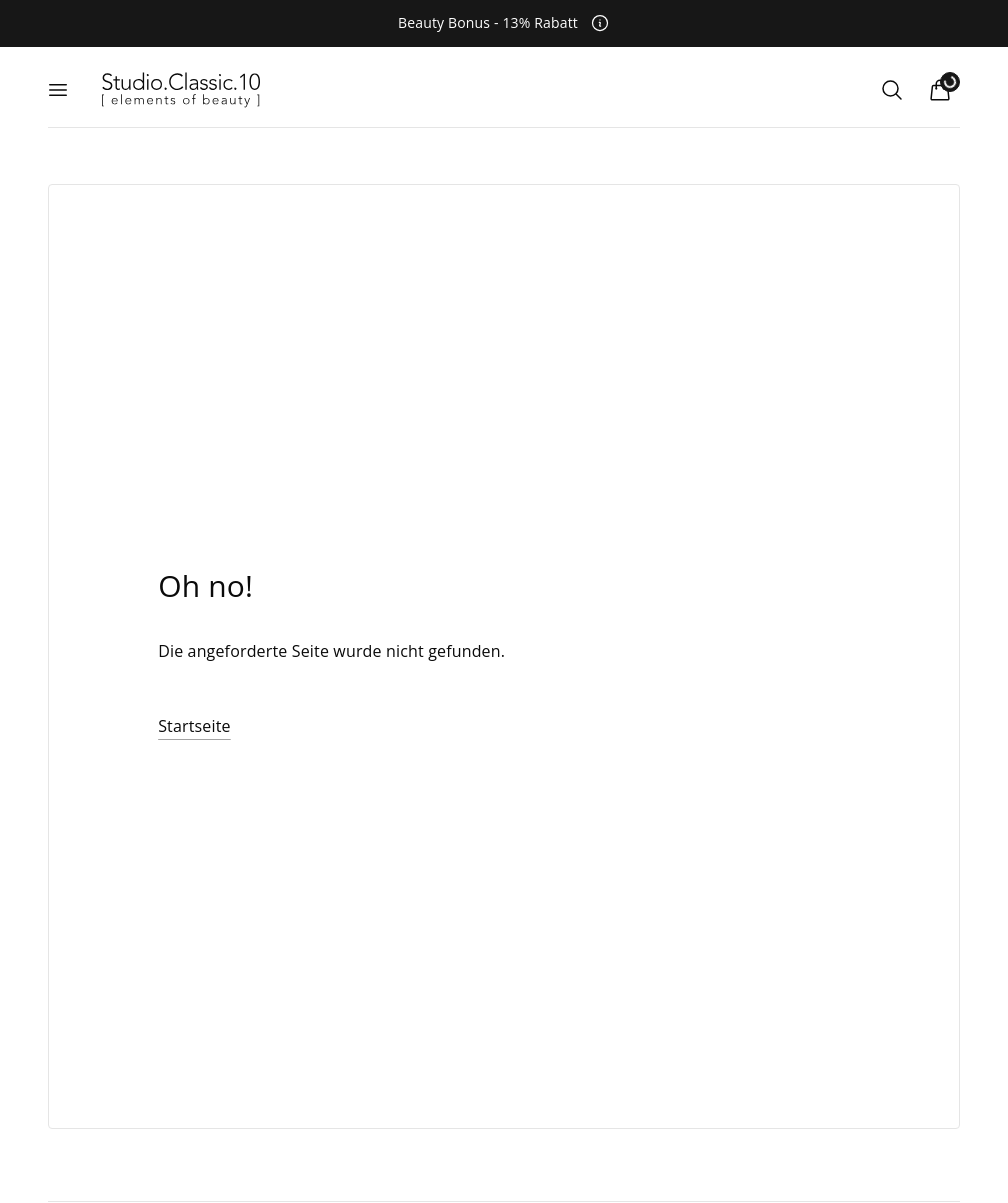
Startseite (194, 726)
